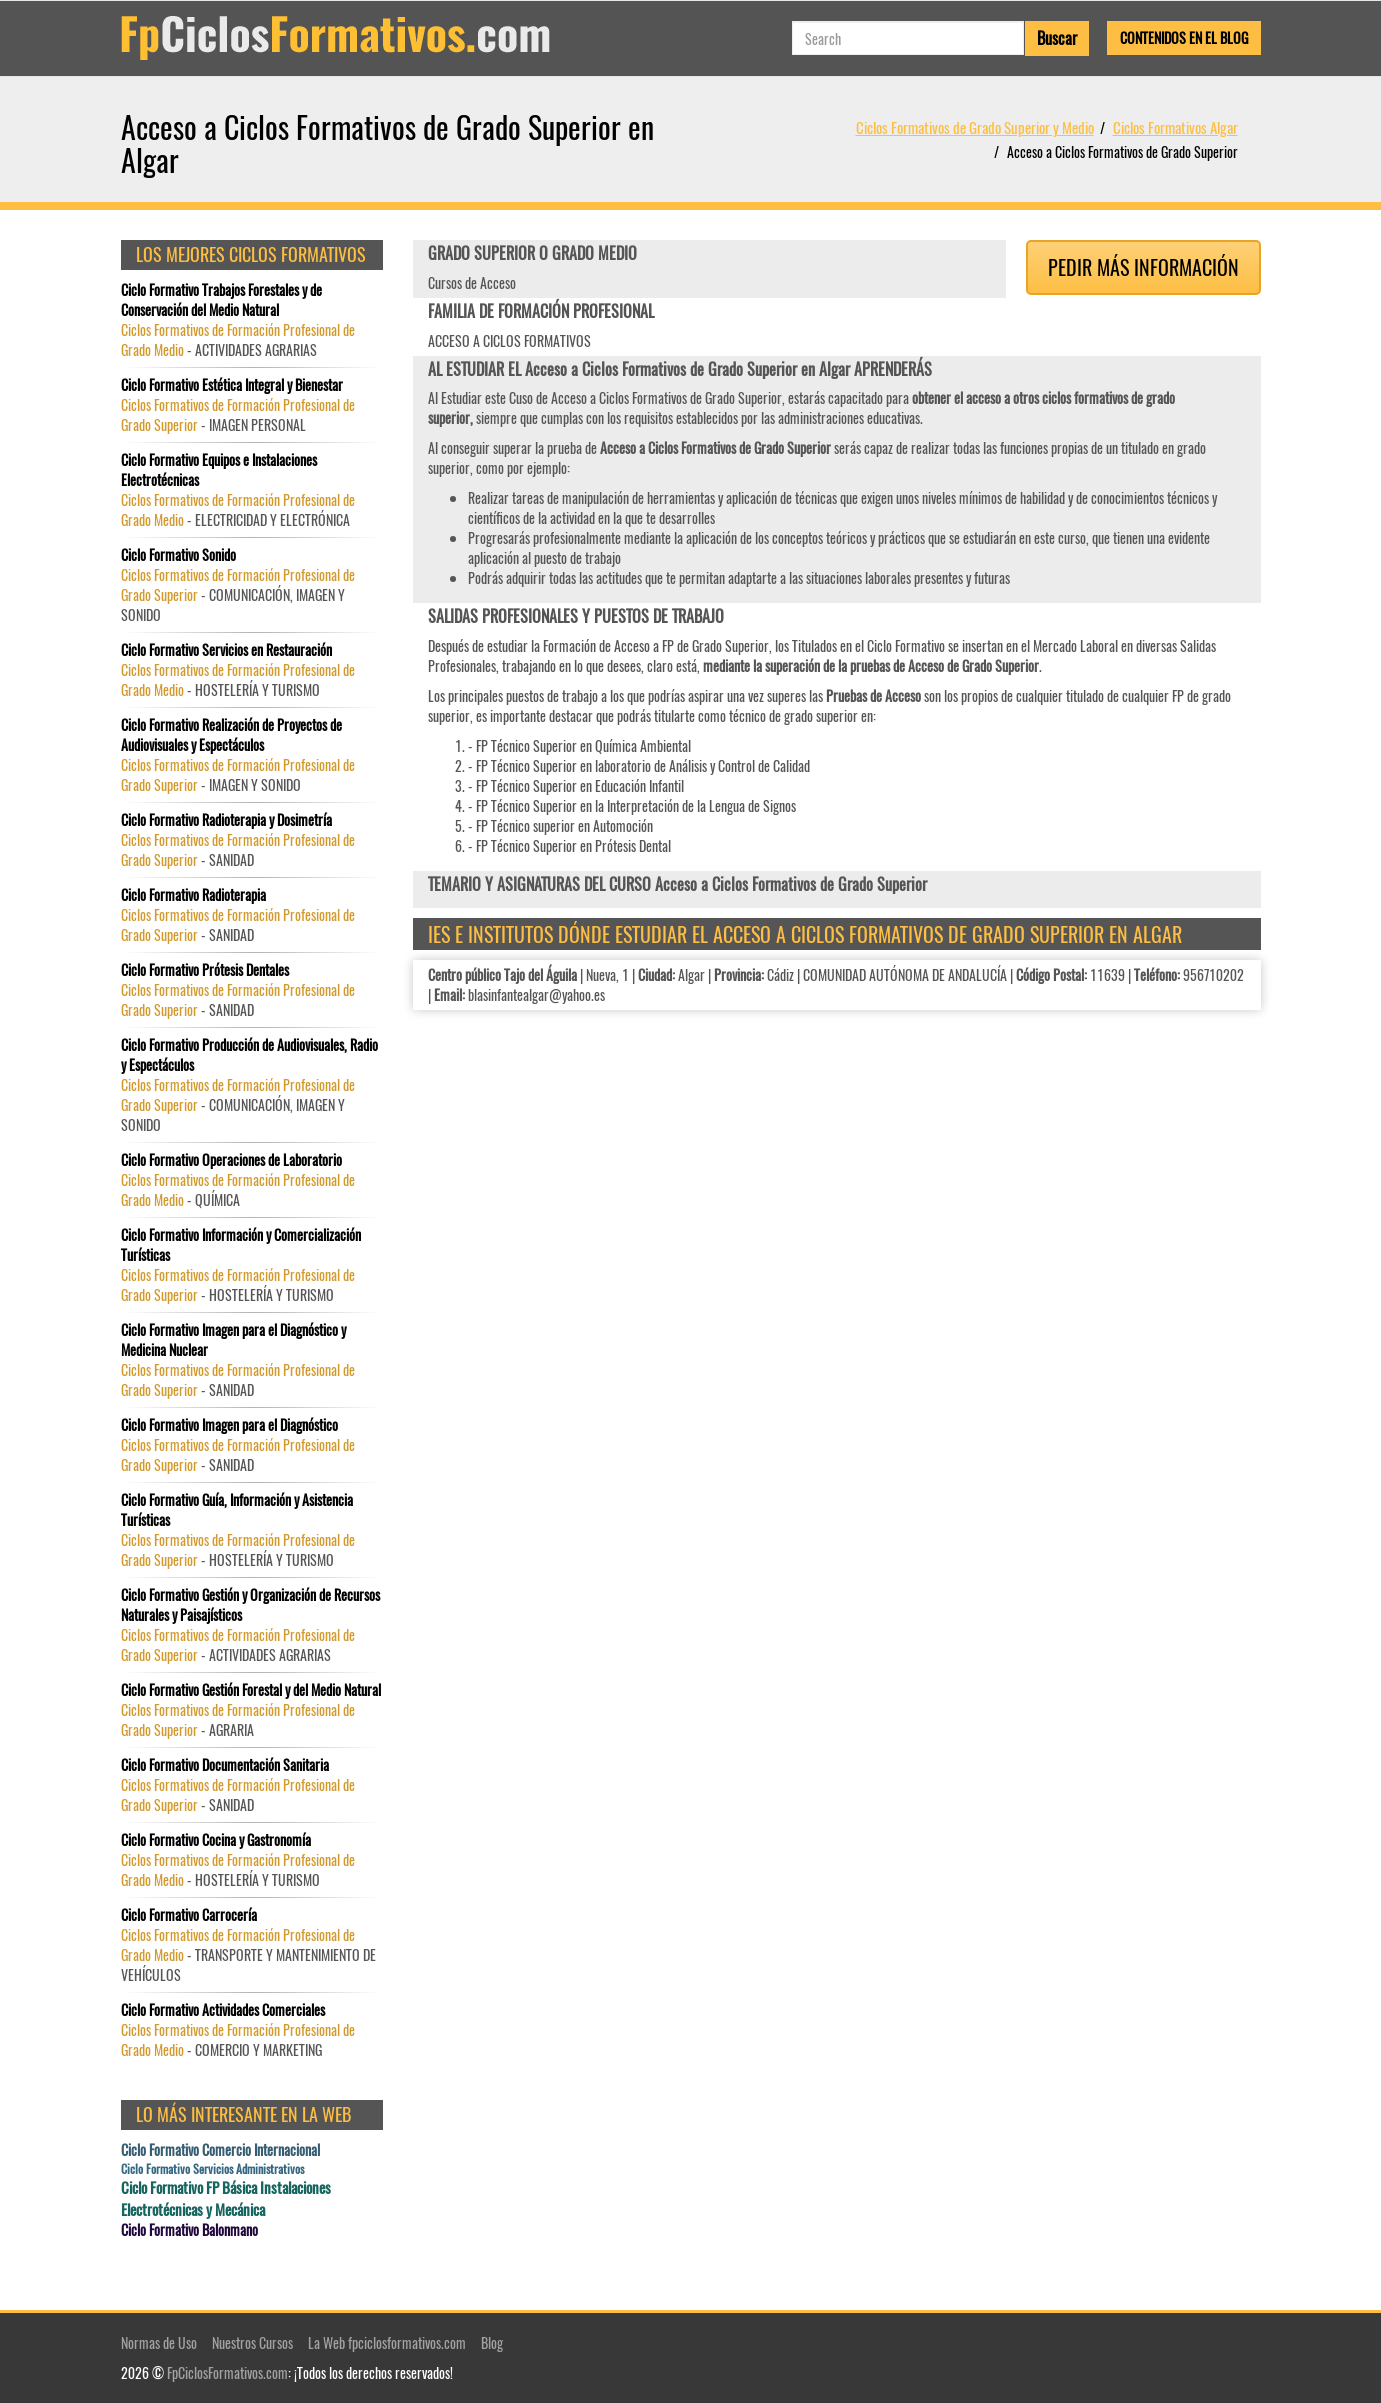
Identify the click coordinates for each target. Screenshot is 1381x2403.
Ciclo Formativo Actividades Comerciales (223, 2010)
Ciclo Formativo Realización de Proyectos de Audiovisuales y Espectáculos (231, 735)
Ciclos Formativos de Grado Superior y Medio (975, 127)
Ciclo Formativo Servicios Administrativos (212, 2168)
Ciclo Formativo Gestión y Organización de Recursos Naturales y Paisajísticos (250, 1605)
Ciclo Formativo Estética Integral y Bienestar (232, 385)
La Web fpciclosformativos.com (387, 2342)
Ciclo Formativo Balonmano (189, 2230)
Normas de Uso (159, 2342)
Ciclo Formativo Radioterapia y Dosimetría (226, 820)
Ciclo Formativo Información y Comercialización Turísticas (241, 1245)
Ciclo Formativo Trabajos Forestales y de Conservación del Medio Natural (221, 300)
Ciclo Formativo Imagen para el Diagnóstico (229, 1425)
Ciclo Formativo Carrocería (189, 1915)
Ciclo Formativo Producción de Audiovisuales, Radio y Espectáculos (249, 1055)
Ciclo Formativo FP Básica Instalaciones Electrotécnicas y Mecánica (226, 2198)
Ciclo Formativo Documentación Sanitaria (225, 1765)
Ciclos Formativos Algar (1175, 127)
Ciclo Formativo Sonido (178, 555)
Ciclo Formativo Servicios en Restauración (226, 650)
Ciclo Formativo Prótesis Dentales (205, 970)
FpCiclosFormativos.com (227, 2372)
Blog (492, 2342)
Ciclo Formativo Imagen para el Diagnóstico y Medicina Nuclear (233, 1340)
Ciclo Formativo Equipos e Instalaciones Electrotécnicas (219, 470)
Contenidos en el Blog (1184, 37)
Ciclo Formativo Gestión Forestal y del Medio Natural (251, 1690)
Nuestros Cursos (252, 2342)
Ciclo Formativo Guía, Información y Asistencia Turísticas (237, 1510)
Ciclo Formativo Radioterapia (193, 895)
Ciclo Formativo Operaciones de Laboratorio (231, 1160)
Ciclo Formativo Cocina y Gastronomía (216, 1840)
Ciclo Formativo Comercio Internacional (220, 2150)
